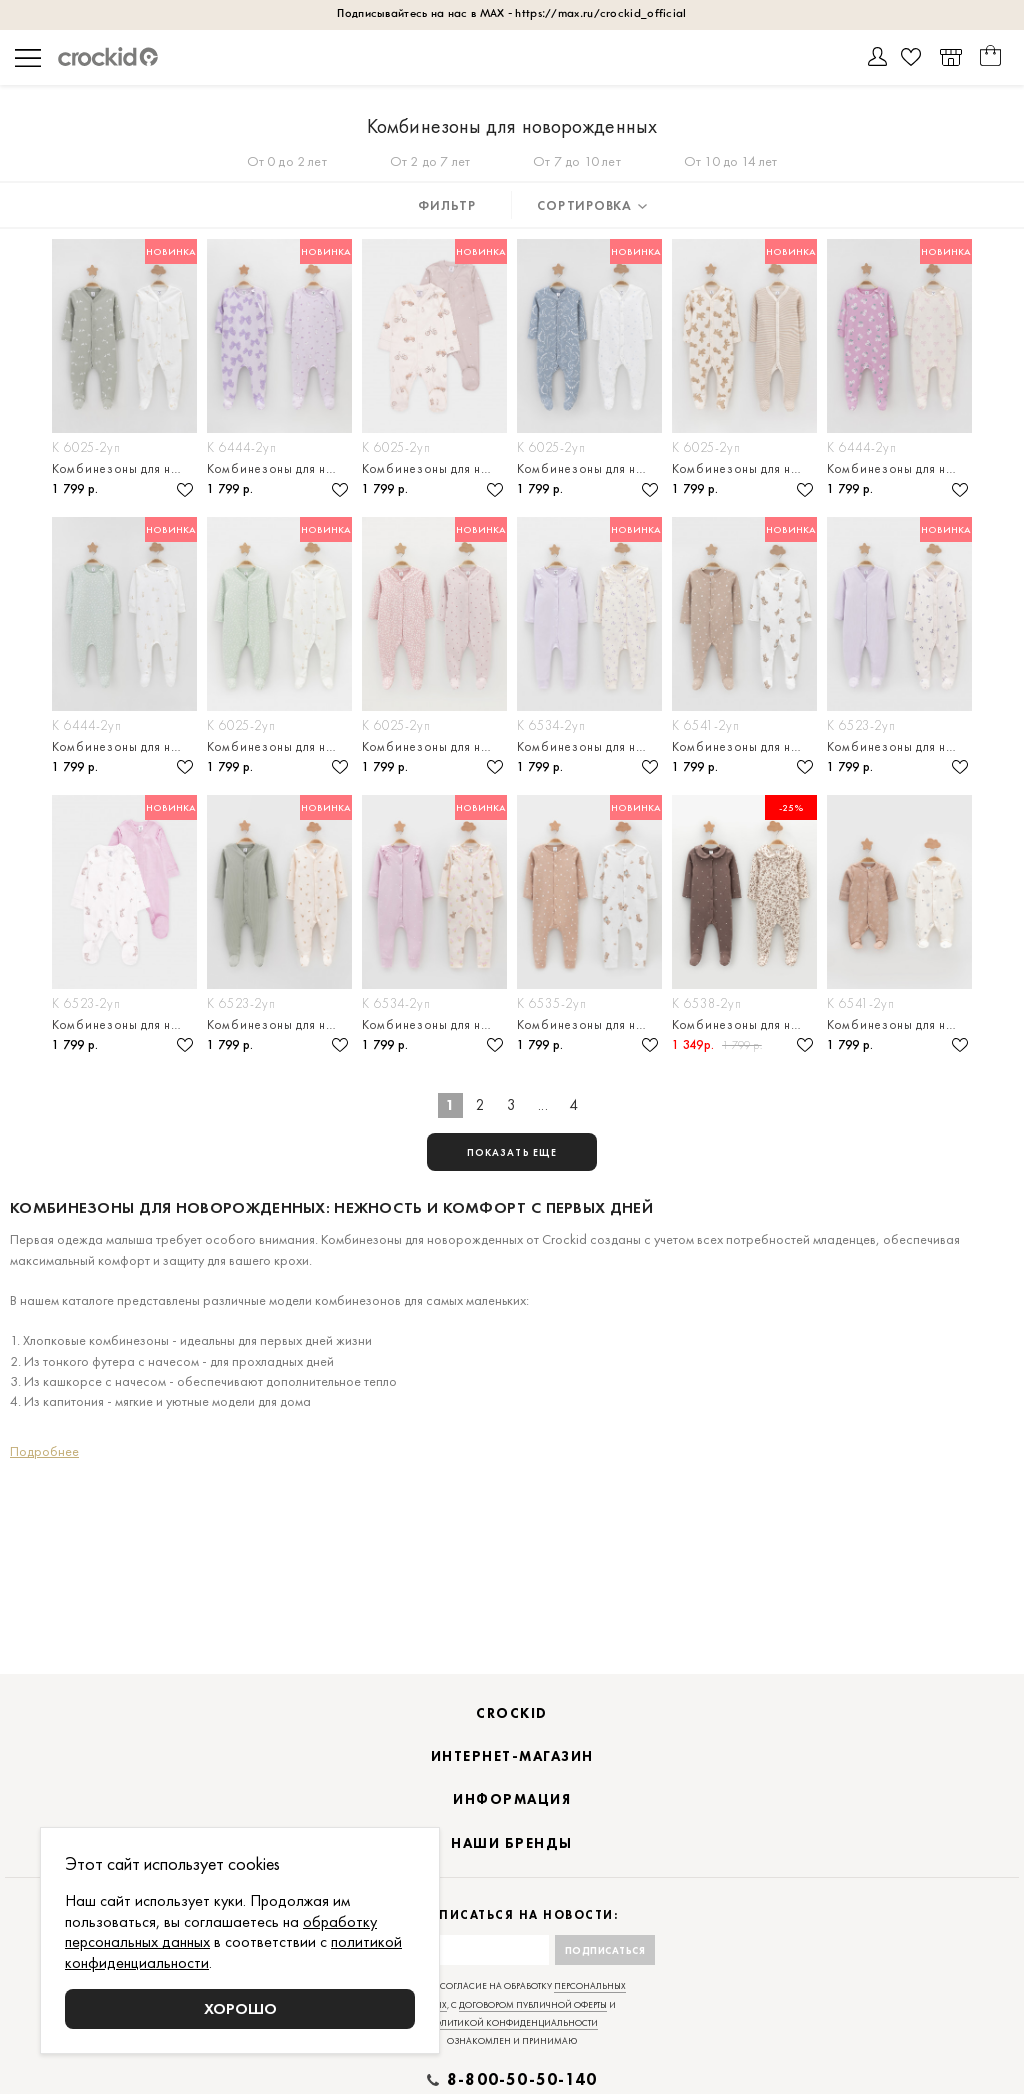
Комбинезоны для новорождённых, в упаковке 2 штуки (124, 468)
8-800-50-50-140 (522, 2080)
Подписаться (605, 1950)
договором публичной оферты (533, 2005)
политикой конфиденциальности (512, 2023)
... (543, 1105)
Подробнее (44, 1451)
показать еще (512, 1152)
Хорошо (240, 2008)
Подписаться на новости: (512, 1915)
